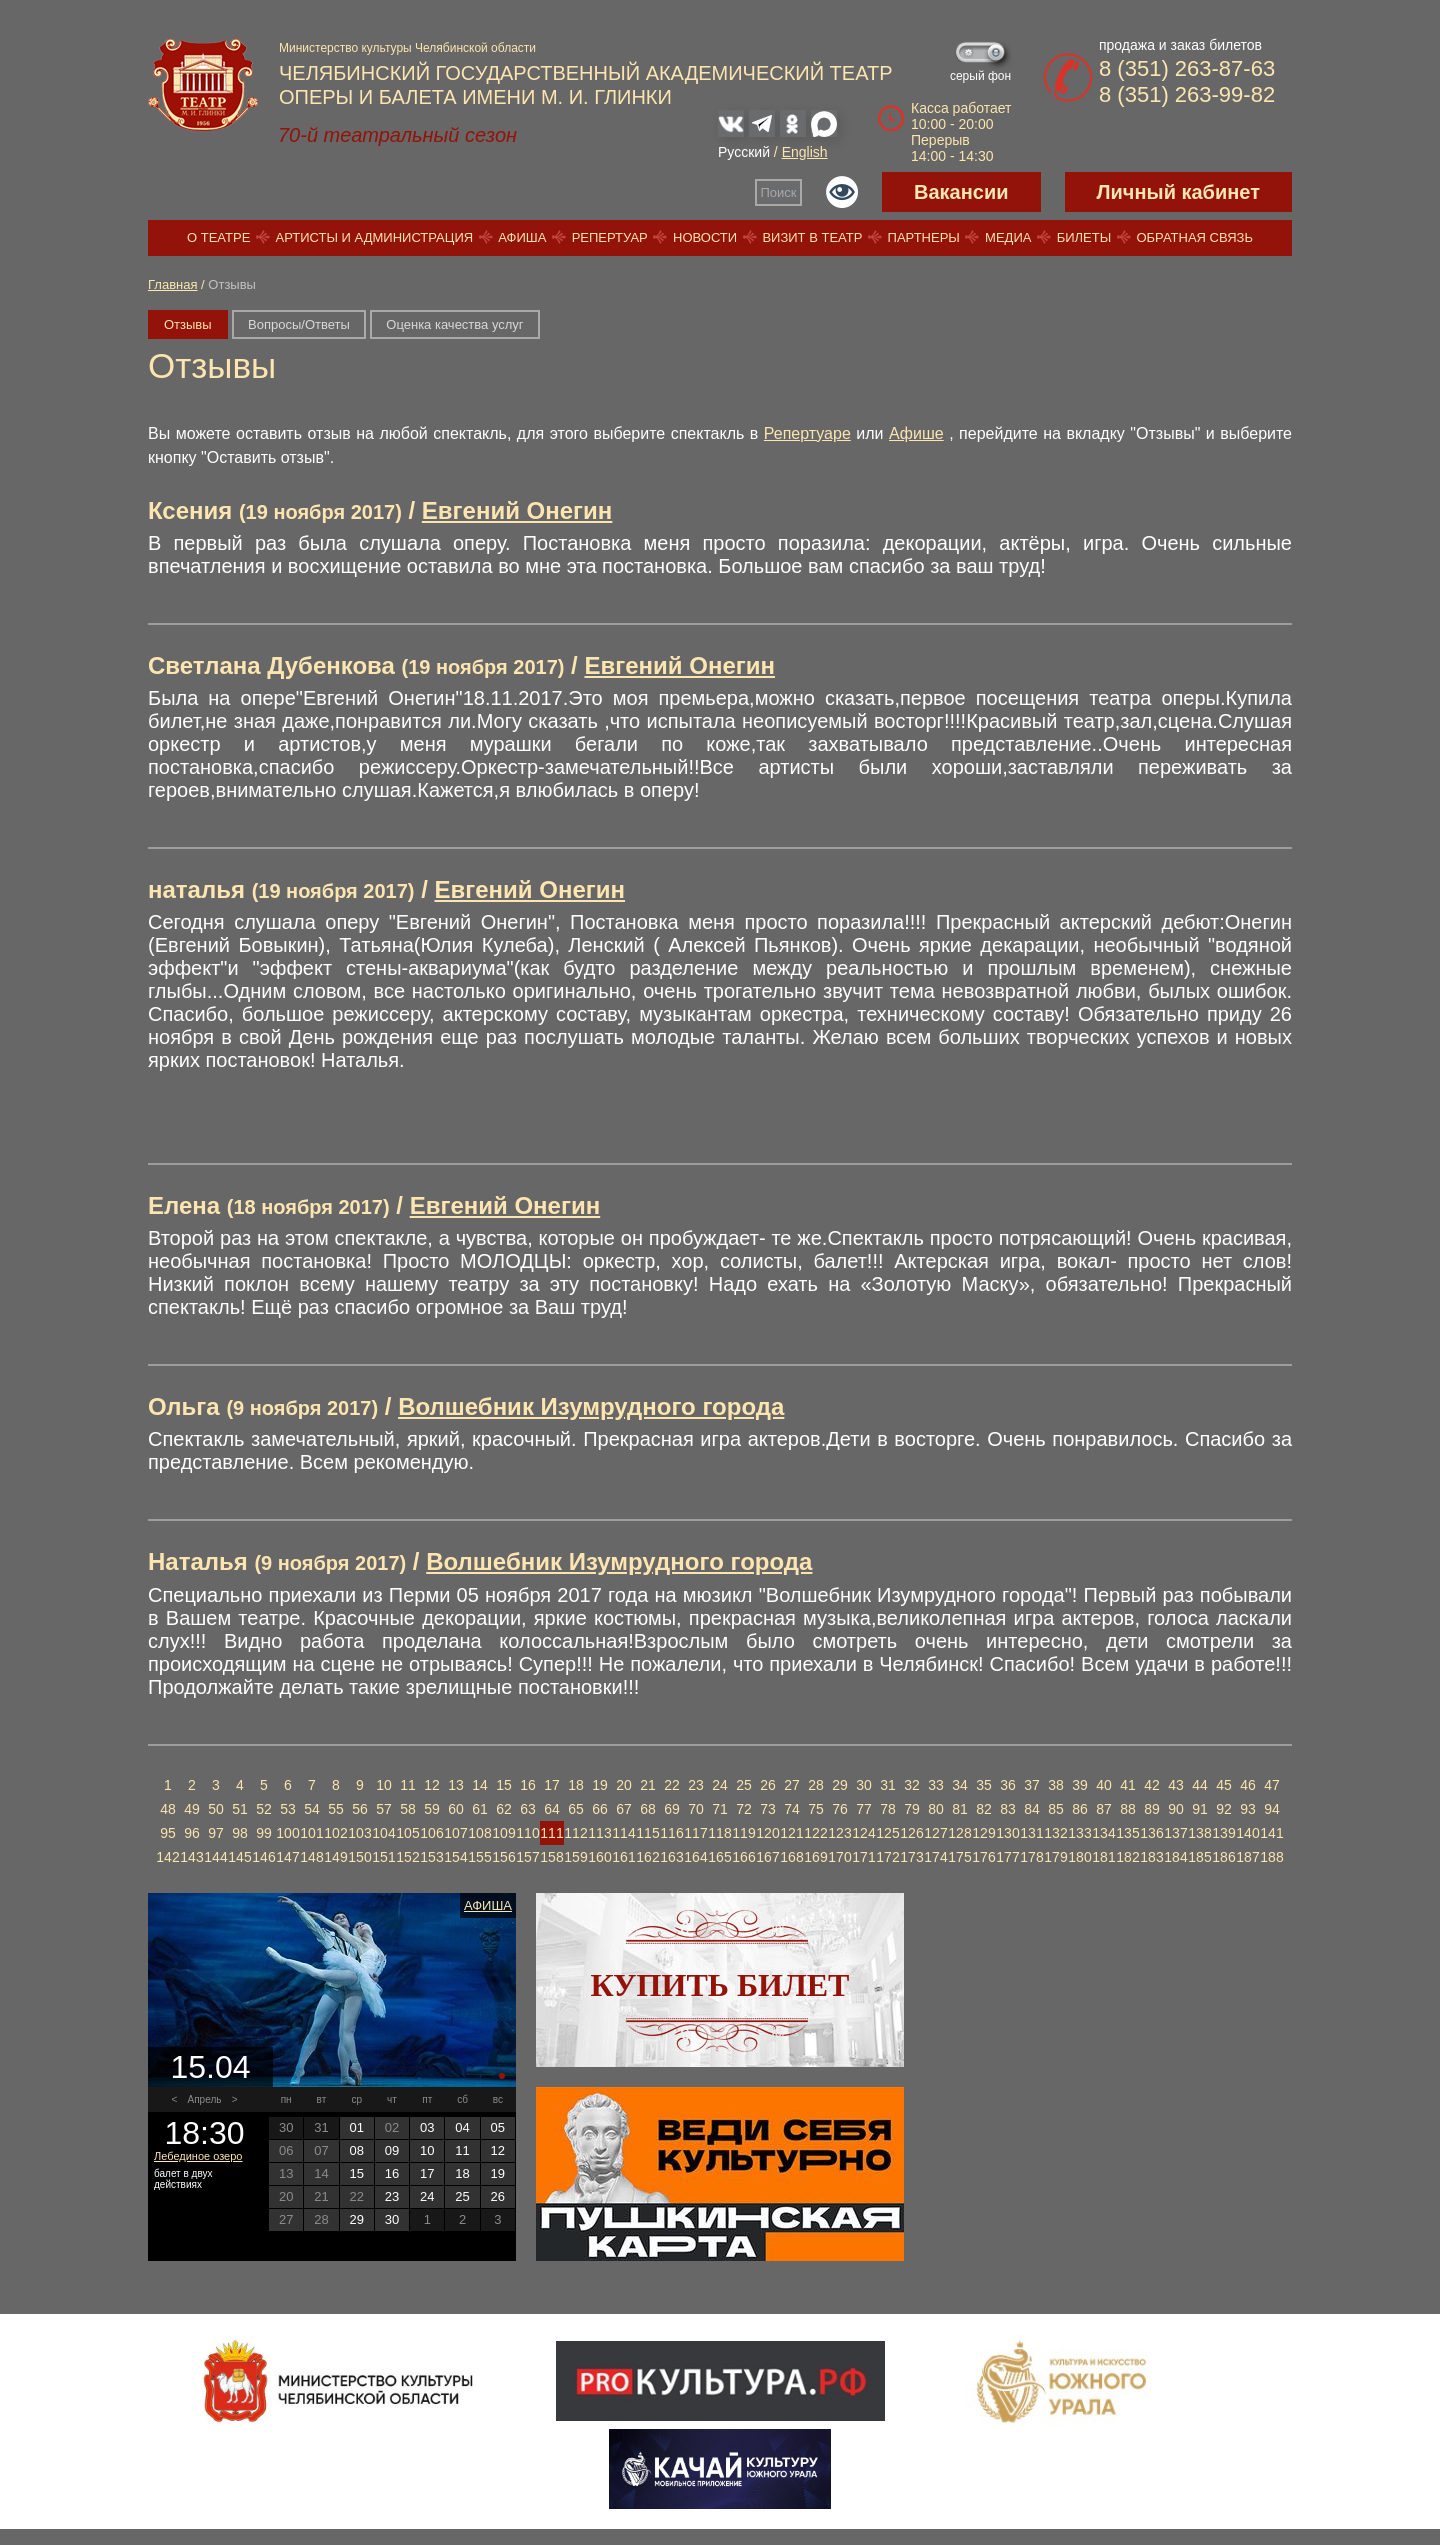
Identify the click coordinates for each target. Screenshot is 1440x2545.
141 (1271, 1833)
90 (1176, 1809)
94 (1272, 1809)
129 (983, 1833)
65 (576, 1809)
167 (767, 1857)
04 (462, 2127)
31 (888, 1785)
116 (671, 1833)
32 (912, 1785)
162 (647, 1857)
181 (1103, 1857)
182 (1127, 1857)
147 (287, 1857)
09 (392, 2150)
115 (647, 1833)
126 (911, 1833)
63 (528, 1809)
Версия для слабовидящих (842, 192)
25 (744, 1785)
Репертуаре (807, 433)
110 (527, 1833)
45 (1224, 1785)
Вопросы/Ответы (299, 324)
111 (551, 1833)
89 (1152, 1809)
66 (600, 1809)
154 (455, 1857)
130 (1007, 1833)
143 (191, 1857)
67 (624, 1809)
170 (839, 1857)
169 (815, 1857)
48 (168, 1809)
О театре (218, 237)
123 (839, 1833)
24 (720, 1785)
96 (192, 1833)
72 (744, 1809)
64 (552, 1809)
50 (216, 1809)
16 (528, 1785)
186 (1223, 1857)
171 (863, 1857)
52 (264, 1809)
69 (672, 1809)
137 (1175, 1833)
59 (432, 1809)
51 (240, 1809)
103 (359, 1833)
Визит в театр (812, 237)
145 (239, 1857)
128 (959, 1833)
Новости (705, 237)
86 (1080, 1809)
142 (167, 1857)
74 (792, 1809)
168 (791, 1857)
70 (696, 1809)
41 (1128, 1785)
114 (623, 1833)
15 (504, 1785)
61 (480, 1809)
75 (816, 1809)
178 (1031, 1857)
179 (1055, 1857)
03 (427, 2127)
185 (1199, 1857)
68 (648, 1809)
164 (695, 1857)
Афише (916, 433)
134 (1103, 1833)
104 (383, 1833)
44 (1200, 1785)
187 (1247, 1857)
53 (288, 1809)
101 (311, 1833)
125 (887, 1833)
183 (1151, 1857)
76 (840, 1809)
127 (935, 1833)
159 (575, 1857)
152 (407, 1857)
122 (815, 1833)
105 (407, 1833)
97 (216, 1833)
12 (432, 1785)
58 (408, 1809)
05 (498, 2127)
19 (600, 1785)
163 (671, 1857)
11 (408, 1785)
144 (215, 1857)
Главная (172, 284)
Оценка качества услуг (454, 324)
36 (1008, 1785)
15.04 (210, 2067)
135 (1127, 1833)
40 (1104, 1785)
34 (960, 1785)
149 (335, 1857)
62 (504, 1809)
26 (768, 1785)
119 (743, 1833)
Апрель (205, 2099)
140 (1247, 1833)
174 (935, 1857)
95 (168, 1833)
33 (936, 1785)
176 (983, 1857)
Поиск (779, 192)
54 (312, 1809)
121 (791, 1833)
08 (356, 2150)
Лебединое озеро (198, 2156)
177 (1007, 1857)
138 (1199, 1833)
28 (816, 1785)
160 (599, 1857)
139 (1223, 1833)
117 (695, 1833)
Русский (744, 152)
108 (479, 1833)
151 (383, 1857)
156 (503, 1857)
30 (864, 1785)
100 (287, 1833)
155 (479, 1857)
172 (887, 1857)
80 (936, 1809)
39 (1080, 1785)
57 (384, 1809)
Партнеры (924, 237)
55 (336, 1809)
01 (356, 2127)
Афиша (522, 237)
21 (648, 1785)
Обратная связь (1194, 237)
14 (480, 1785)
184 (1175, 1857)
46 (1248, 1785)
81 (960, 1809)
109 (503, 1833)
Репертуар (610, 237)
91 (1200, 1809)
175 (959, 1857)
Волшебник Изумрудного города (591, 1406)
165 (719, 1857)
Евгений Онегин (517, 510)
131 (1031, 1833)
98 (240, 1833)
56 (360, 1809)
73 (768, 1809)
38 (1056, 1785)
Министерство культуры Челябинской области (407, 48)
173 (911, 1857)
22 (672, 1785)
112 (575, 1833)
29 (840, 1785)
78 (888, 1809)
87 (1104, 1809)
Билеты (1084, 237)
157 (527, 1857)
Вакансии (961, 192)
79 (912, 1809)
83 (1008, 1809)
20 (624, 1785)
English (805, 152)
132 (1055, 1833)
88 (1128, 1809)
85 (1056, 1809)
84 (1032, 1809)
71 (720, 1809)
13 (456, 1785)
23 (696, 1785)
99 (264, 1833)
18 (576, 1785)
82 (984, 1809)
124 (863, 1833)
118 (719, 1833)
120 (767, 1833)
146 (263, 1857)
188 (1271, 1857)
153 (431, 1857)
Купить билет (720, 1985)
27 (792, 1785)
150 (359, 1857)
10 (384, 1785)
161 (623, 1857)
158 (551, 1857)
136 (1151, 1833)
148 (311, 1857)
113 (599, 1833)
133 (1079, 1833)
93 (1248, 1809)
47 (1272, 1785)
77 (864, 1809)
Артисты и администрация (375, 237)
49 (192, 1809)
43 (1176, 1785)
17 (552, 1785)
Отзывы (188, 324)
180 (1079, 1857)
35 (984, 1785)
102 (335, 1833)
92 (1224, 1809)
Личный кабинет (1178, 192)
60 (456, 1809)
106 (431, 1833)
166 (743, 1857)
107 (455, 1833)
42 (1152, 1785)
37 (1032, 1785)
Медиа (1008, 237)
